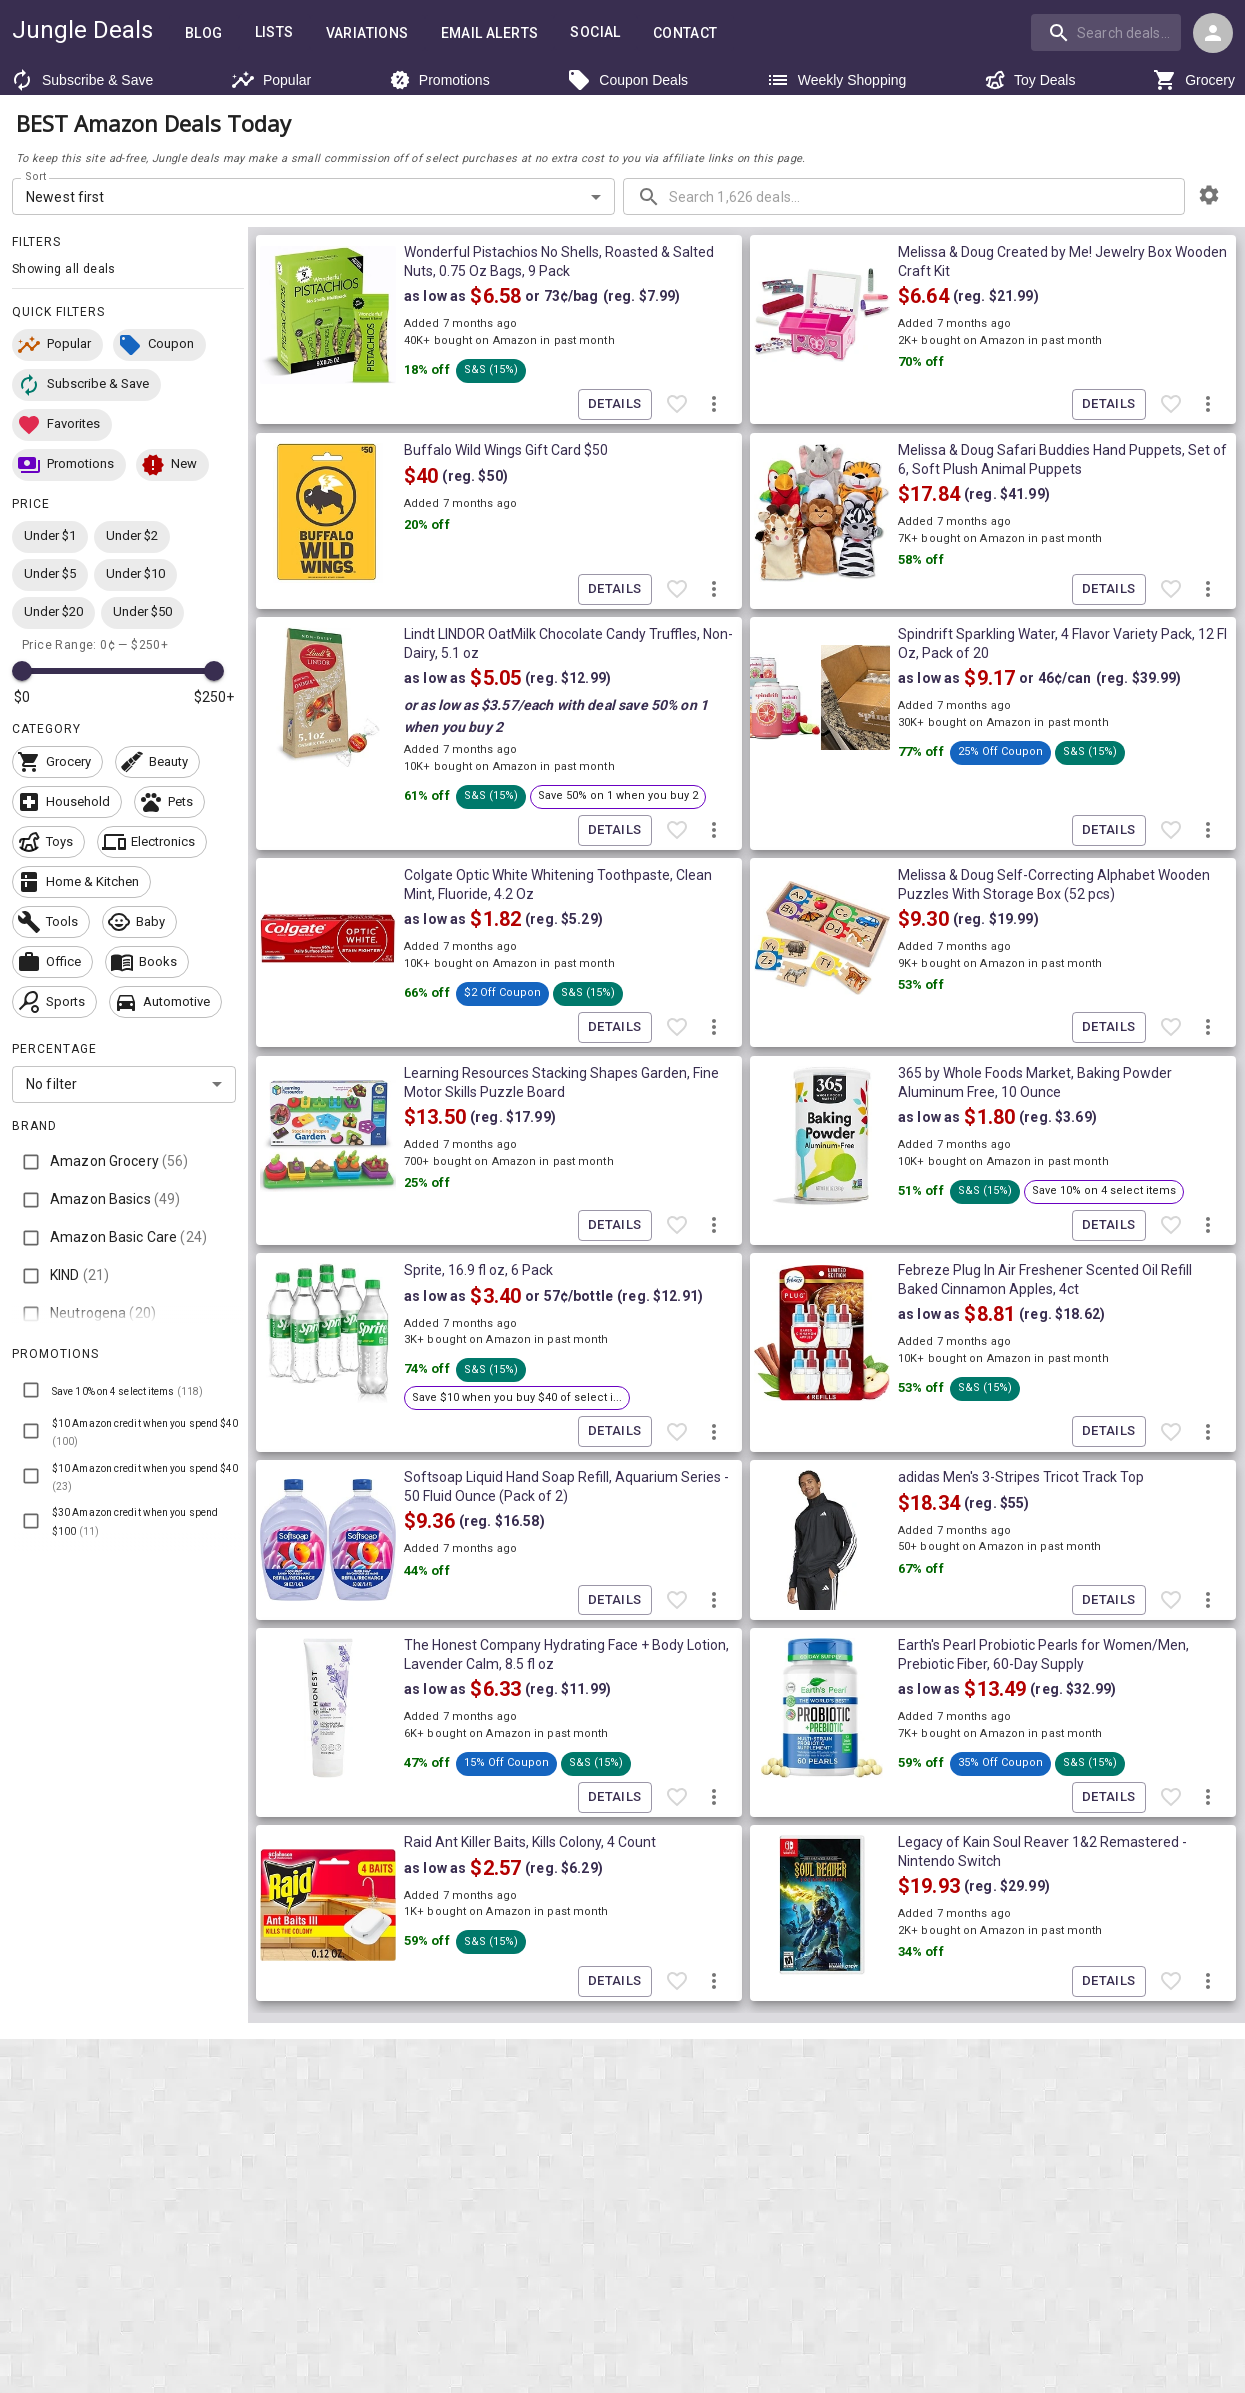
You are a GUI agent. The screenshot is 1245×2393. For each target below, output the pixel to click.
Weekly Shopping (836, 80)
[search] (1106, 32)
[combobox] (1108, 32)
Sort (36, 177)
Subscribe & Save (81, 80)
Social (595, 32)
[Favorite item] (677, 405)
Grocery (1194, 80)
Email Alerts (490, 33)
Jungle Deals (82, 30)
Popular (271, 80)
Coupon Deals (627, 80)
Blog (204, 33)
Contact (685, 33)
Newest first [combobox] (65, 197)
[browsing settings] (1209, 195)
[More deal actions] (714, 405)
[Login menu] (1213, 33)
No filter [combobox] (51, 1084)
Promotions (439, 80)
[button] (57, 345)
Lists (274, 32)
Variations (367, 33)
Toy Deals (1029, 80)
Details (615, 404)
